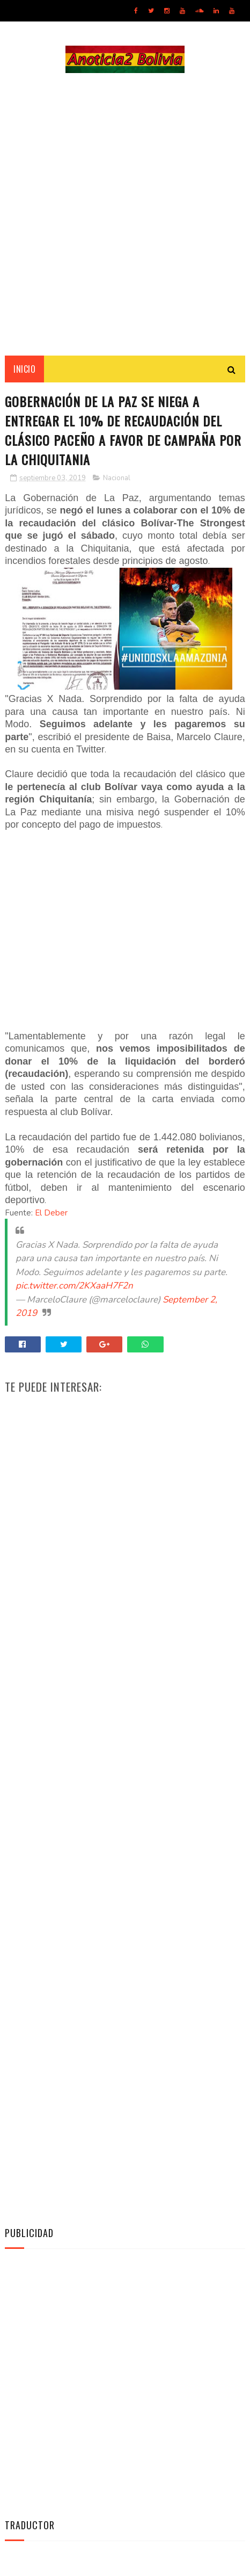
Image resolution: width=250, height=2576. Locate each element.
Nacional (116, 478)
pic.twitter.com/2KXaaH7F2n (74, 1285)
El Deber (51, 1212)
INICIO (24, 369)
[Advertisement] (125, 214)
